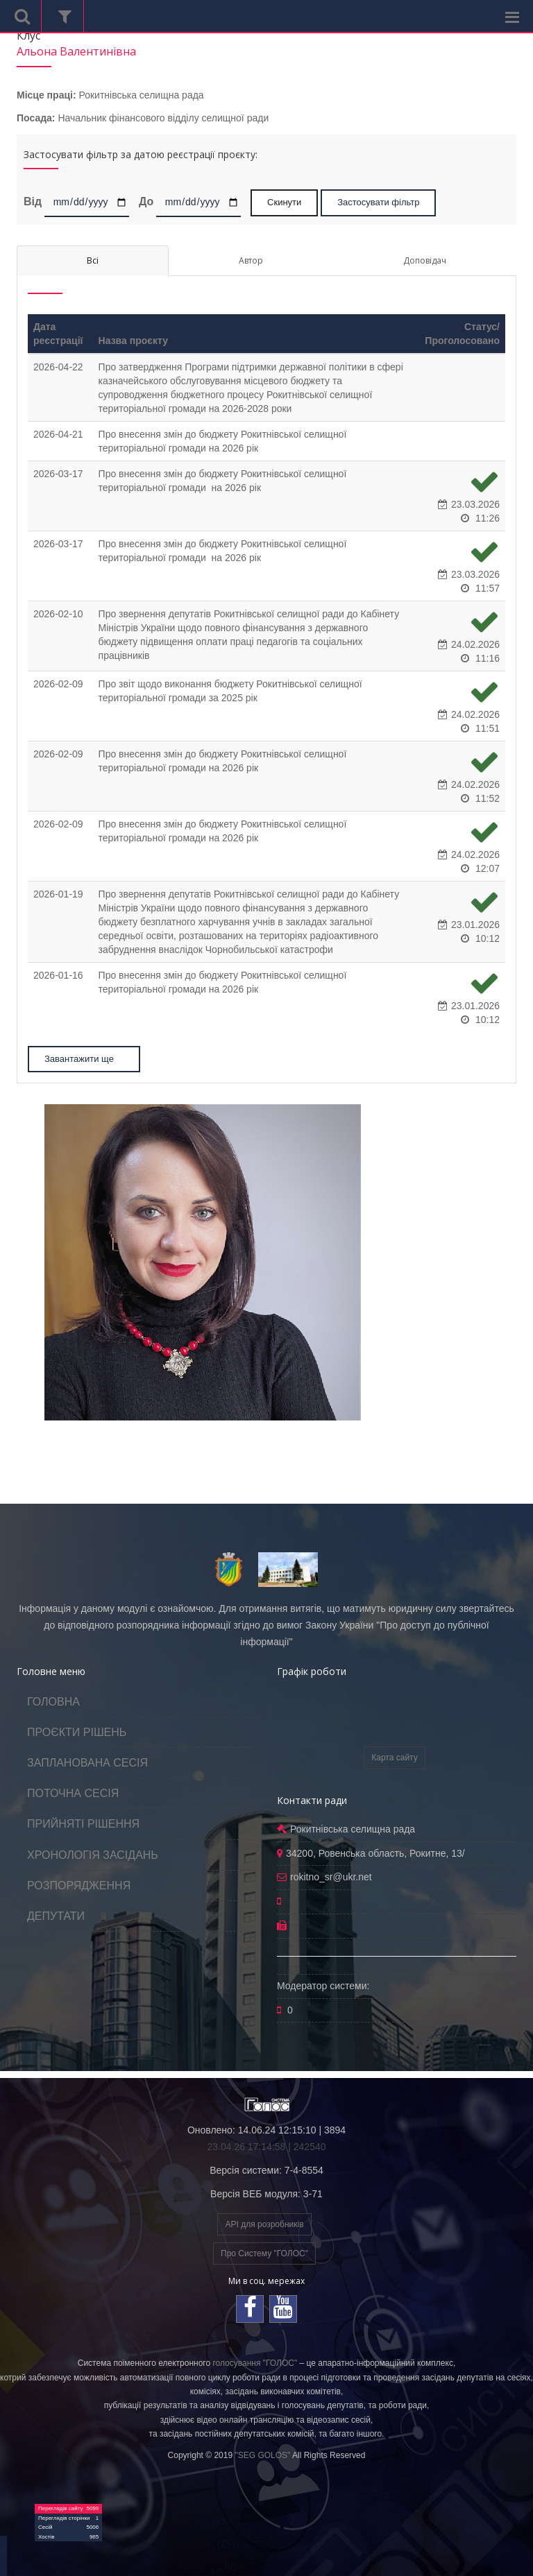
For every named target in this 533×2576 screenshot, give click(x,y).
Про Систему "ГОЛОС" (264, 2253)
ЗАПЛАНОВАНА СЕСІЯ (87, 1763)
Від (33, 201)
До (146, 201)
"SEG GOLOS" (262, 2455)
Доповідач (424, 260)
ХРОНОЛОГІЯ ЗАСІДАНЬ (92, 1855)
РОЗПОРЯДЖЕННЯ (78, 1885)
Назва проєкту (133, 340)
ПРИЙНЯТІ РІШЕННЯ (83, 1824)
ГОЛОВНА (53, 1702)
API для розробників (264, 2224)
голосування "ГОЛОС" (254, 2363)
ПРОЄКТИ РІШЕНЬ (76, 1732)
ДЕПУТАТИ (56, 1916)
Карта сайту (394, 1757)
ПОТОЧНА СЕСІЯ (73, 1793)
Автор (251, 260)
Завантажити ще (85, 1059)
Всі (93, 260)
